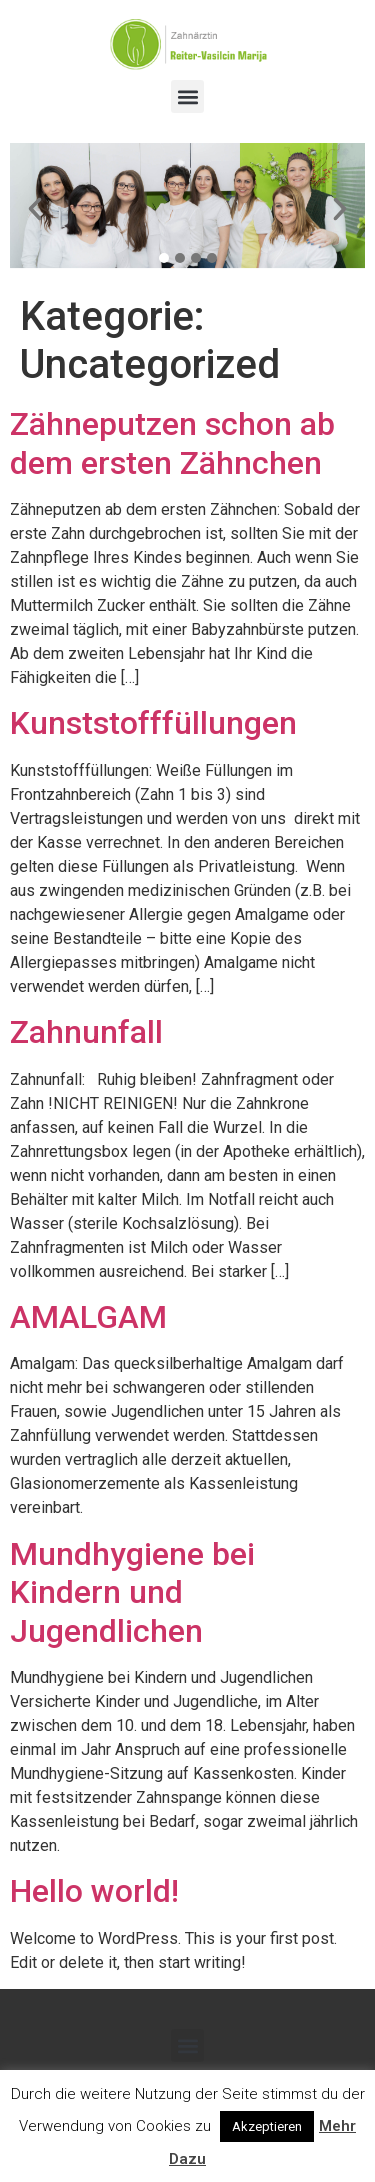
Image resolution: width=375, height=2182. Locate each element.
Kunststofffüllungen (153, 723)
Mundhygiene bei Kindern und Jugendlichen (132, 1592)
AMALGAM (88, 1317)
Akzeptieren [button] (267, 2126)
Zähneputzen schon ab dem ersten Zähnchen (172, 443)
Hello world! (94, 1891)
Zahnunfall (86, 1032)
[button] (187, 96)
